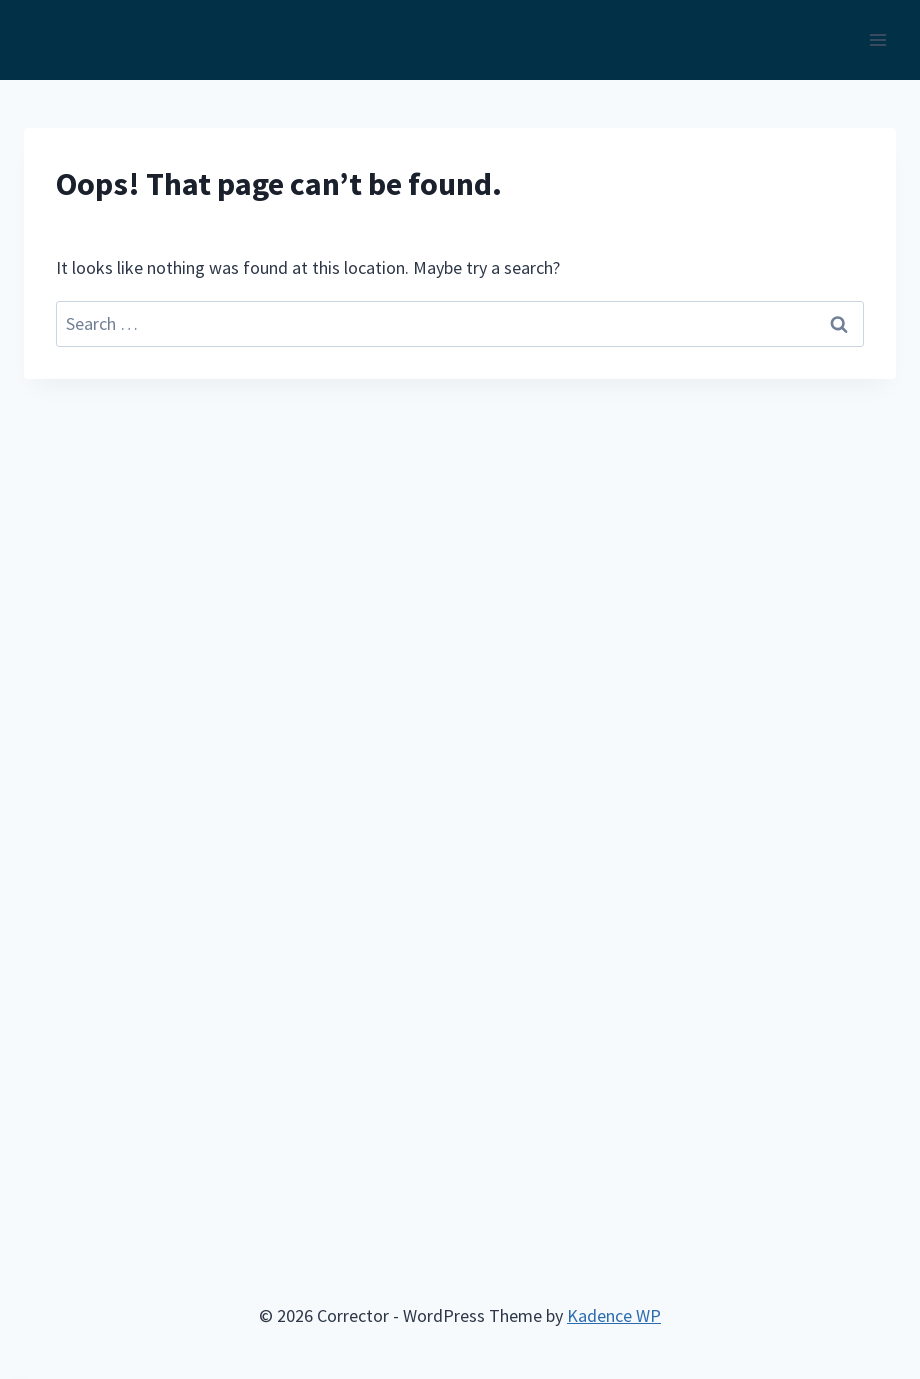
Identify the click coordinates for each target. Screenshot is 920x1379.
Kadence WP (614, 1315)
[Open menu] (877, 39)
